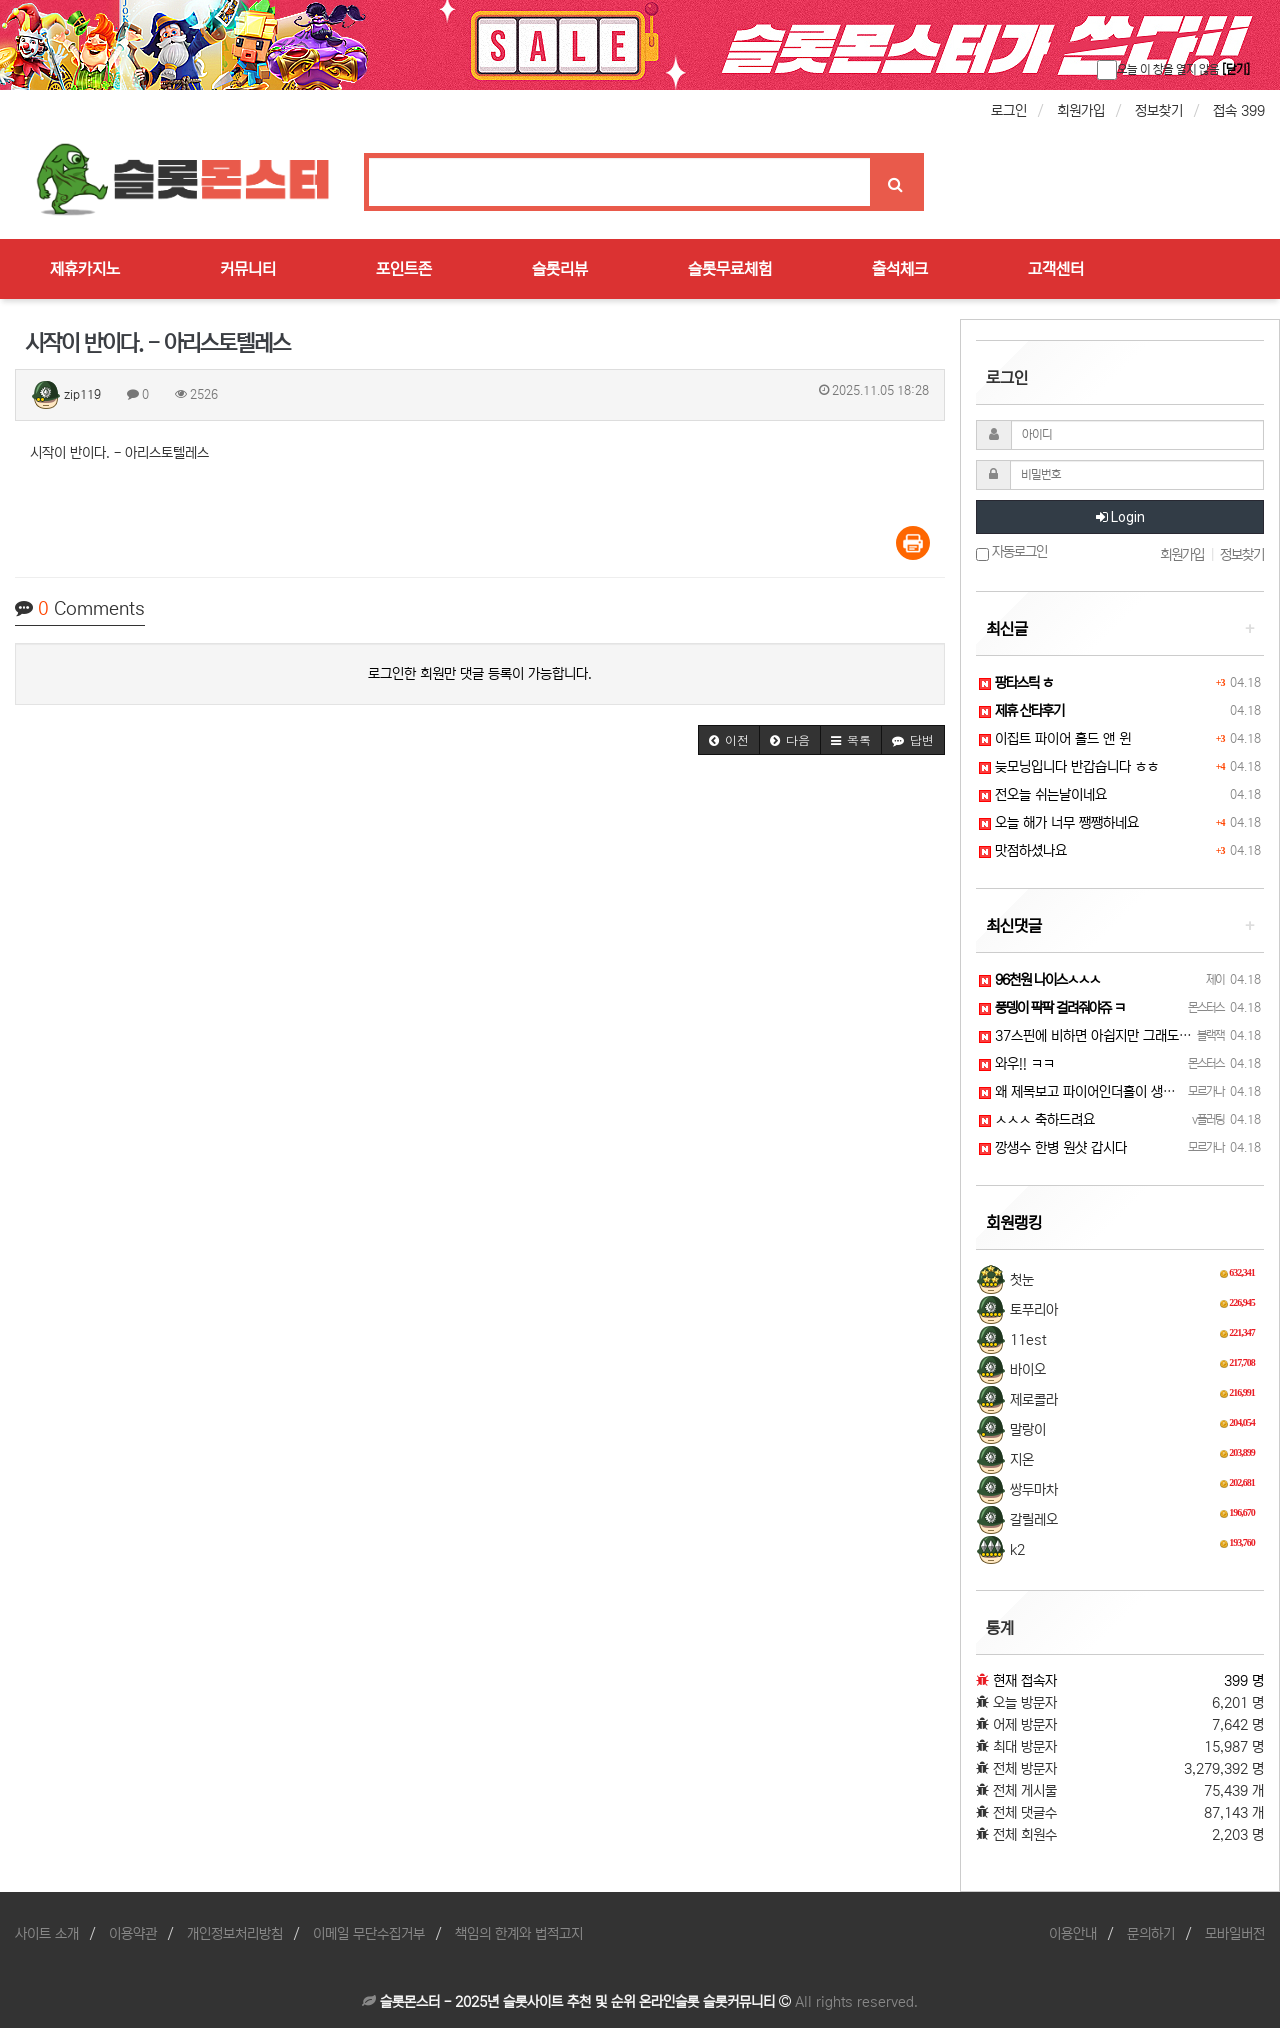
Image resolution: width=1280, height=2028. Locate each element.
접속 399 (1239, 111)
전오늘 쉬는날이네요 (1043, 795)
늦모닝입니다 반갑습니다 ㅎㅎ (1069, 767)
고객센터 (1056, 269)
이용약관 (133, 1934)
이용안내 (1073, 1934)
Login (1120, 517)
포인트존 (404, 269)
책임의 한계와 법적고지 (519, 1934)
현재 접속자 (1025, 1681)
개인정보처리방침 (235, 1934)
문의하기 (1151, 1934)
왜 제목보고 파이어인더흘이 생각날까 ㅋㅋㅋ (1109, 1092)
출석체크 (900, 269)
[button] (729, 740)
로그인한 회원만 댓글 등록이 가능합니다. (480, 674)
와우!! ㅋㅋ (1017, 1064)
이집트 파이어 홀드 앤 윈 (1055, 739)
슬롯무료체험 (730, 269)
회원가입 (1081, 111)
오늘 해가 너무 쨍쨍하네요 (1059, 823)
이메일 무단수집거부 (369, 1934)
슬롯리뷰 (560, 269)
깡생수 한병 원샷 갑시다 (1053, 1148)
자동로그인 (1011, 552)
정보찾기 (1159, 111)
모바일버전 (1235, 1934)
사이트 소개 (47, 1934)
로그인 (1009, 111)
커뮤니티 (248, 269)
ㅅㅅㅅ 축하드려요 (1037, 1120)
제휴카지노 (85, 269)
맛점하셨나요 (1023, 851)
